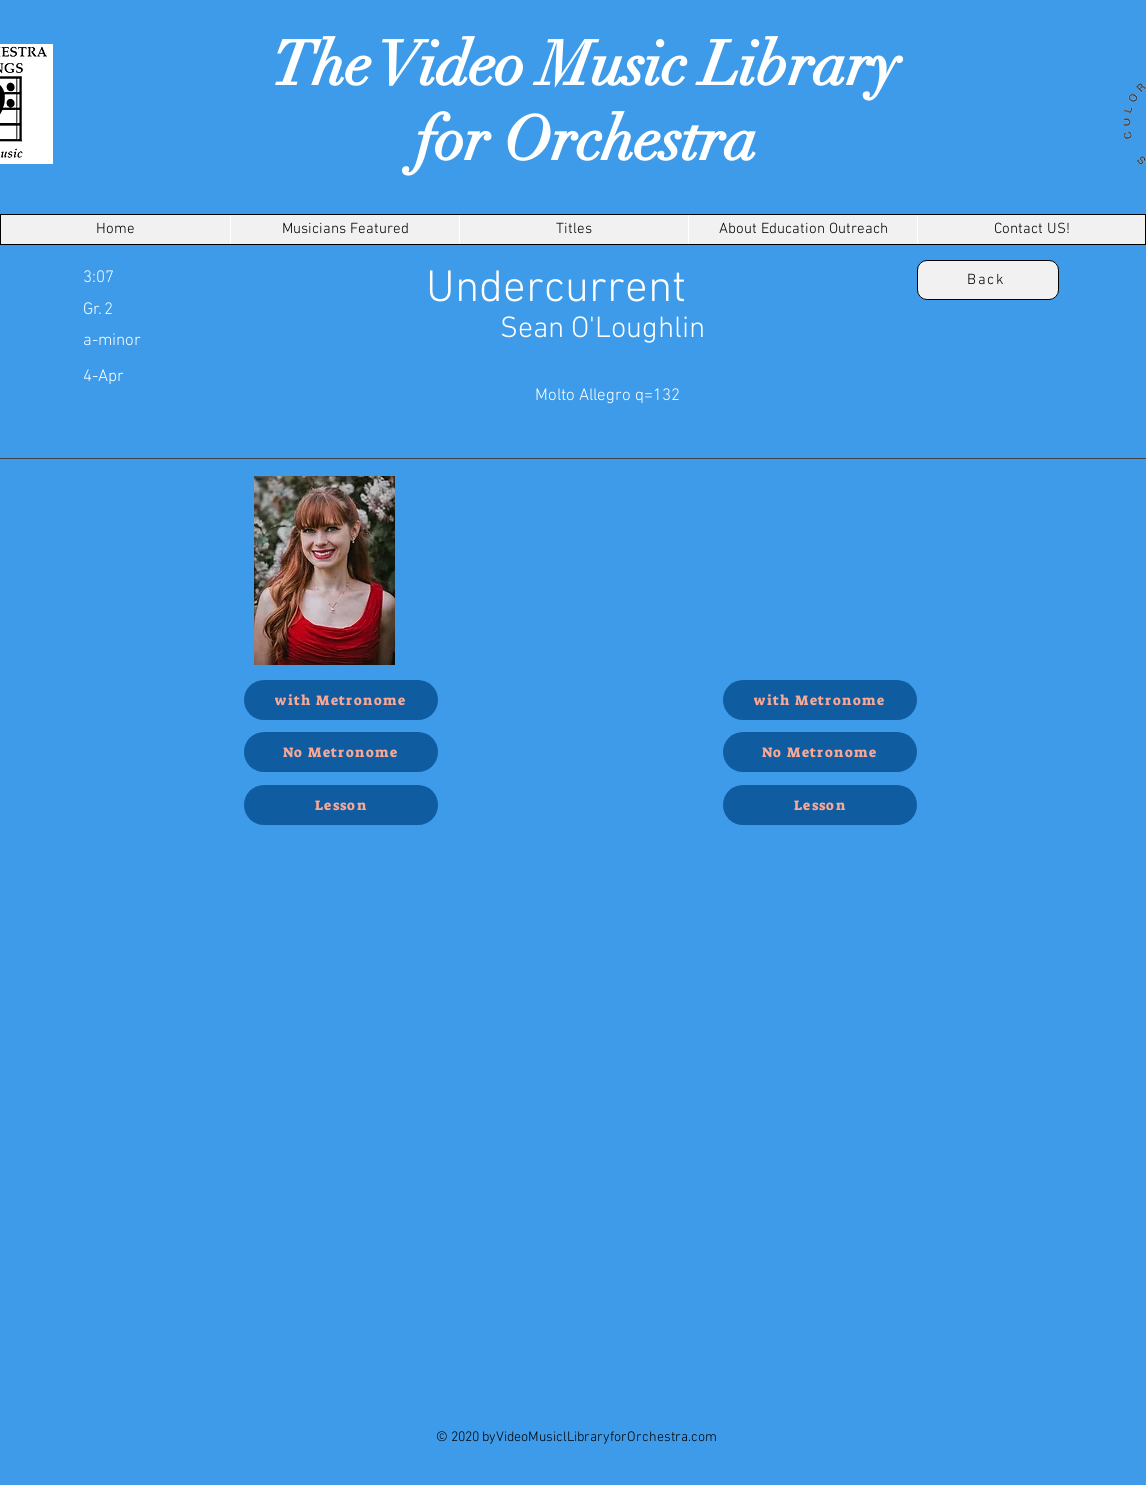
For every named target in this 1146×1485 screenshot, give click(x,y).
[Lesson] (341, 805)
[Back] (988, 280)
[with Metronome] (341, 700)
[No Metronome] (341, 752)
